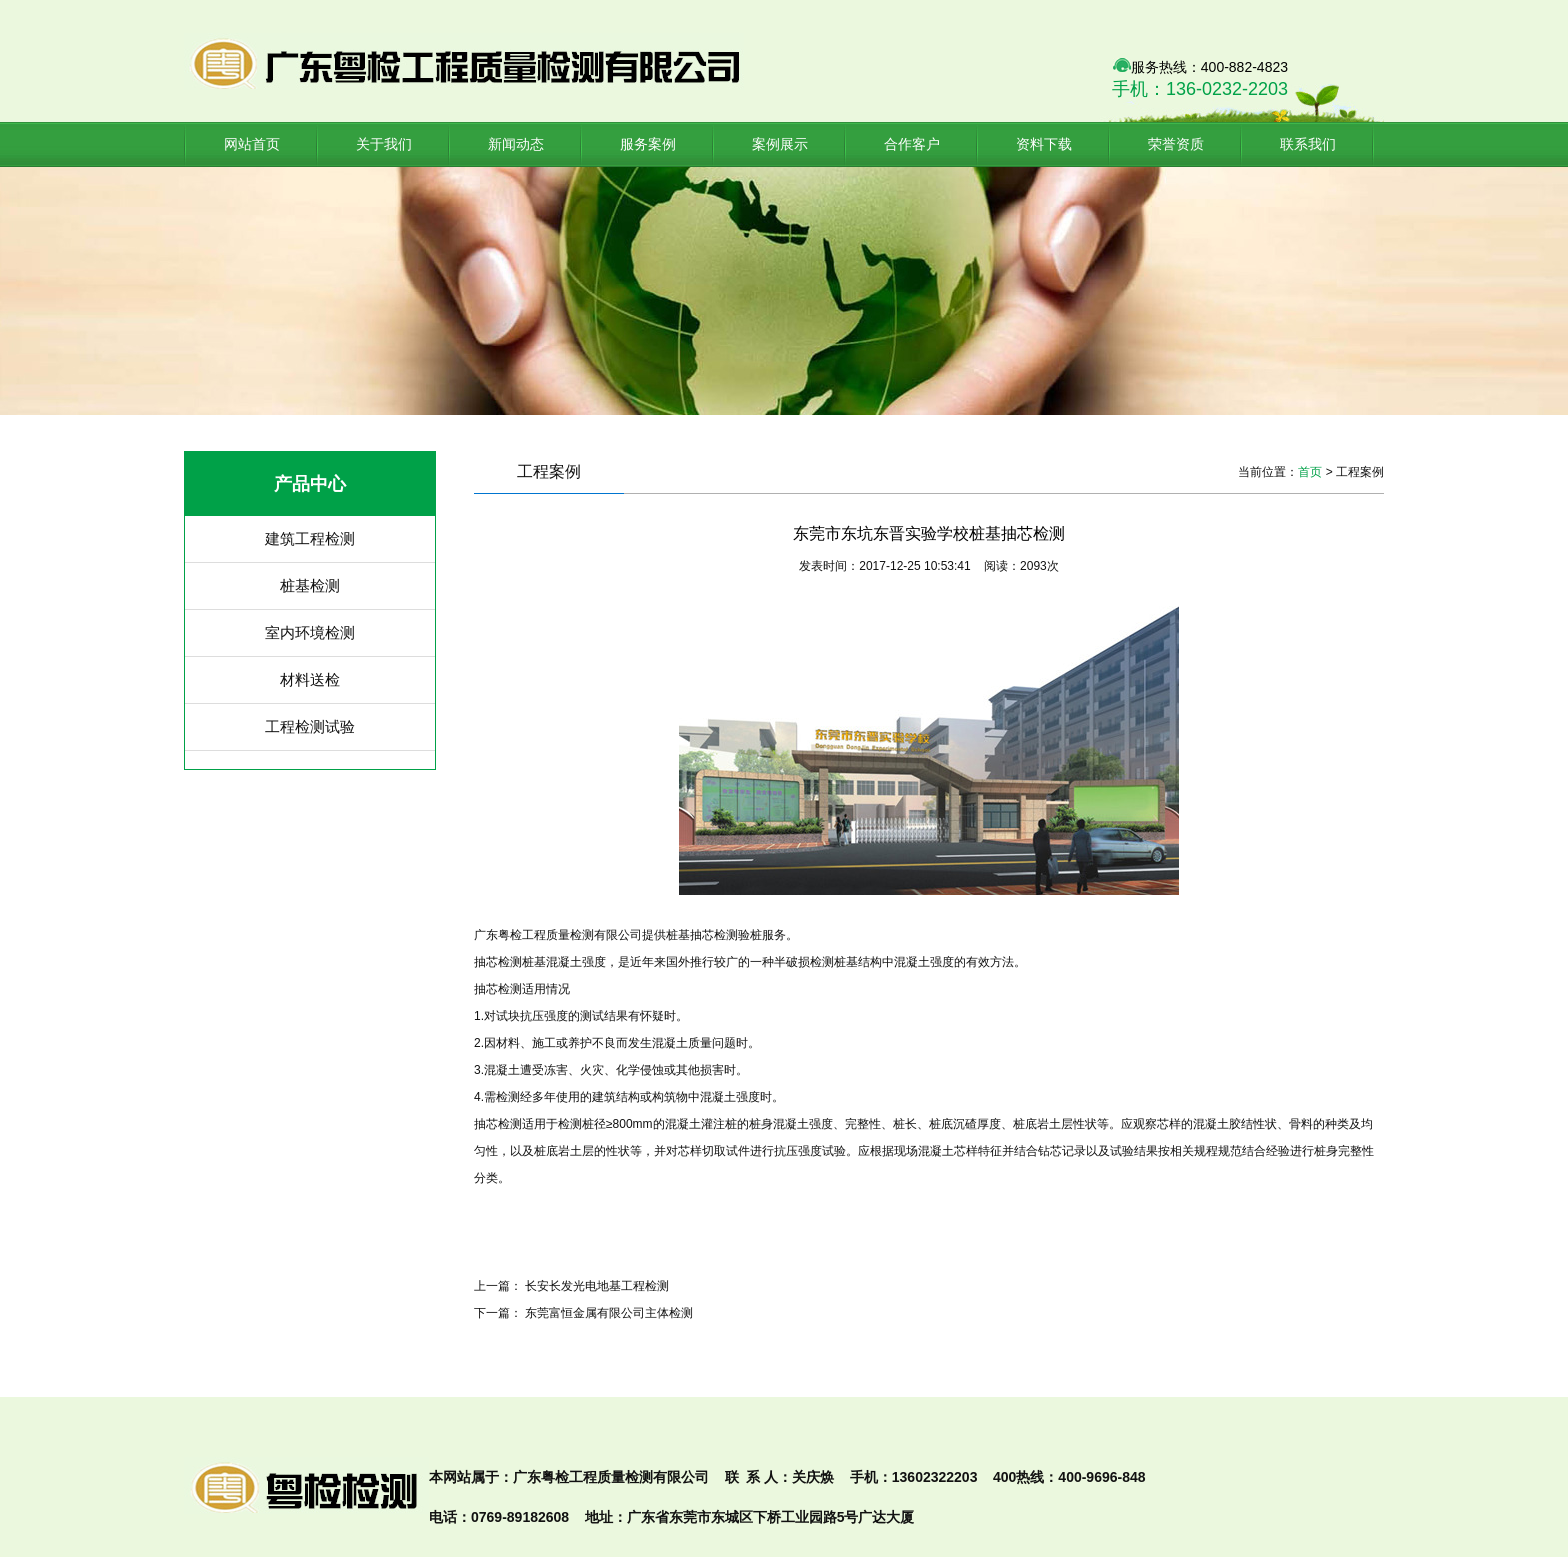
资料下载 (1044, 144)
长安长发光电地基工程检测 (597, 1286)
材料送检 (310, 679)
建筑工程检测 (310, 538)
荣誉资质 (1176, 144)
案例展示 (780, 144)
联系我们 (1308, 144)
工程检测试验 (310, 726)
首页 (1310, 472)
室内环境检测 (310, 632)
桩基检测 (310, 585)
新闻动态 (516, 144)
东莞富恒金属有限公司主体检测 (609, 1313)
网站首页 (252, 144)
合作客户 (912, 144)
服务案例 (648, 144)
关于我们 (384, 144)
